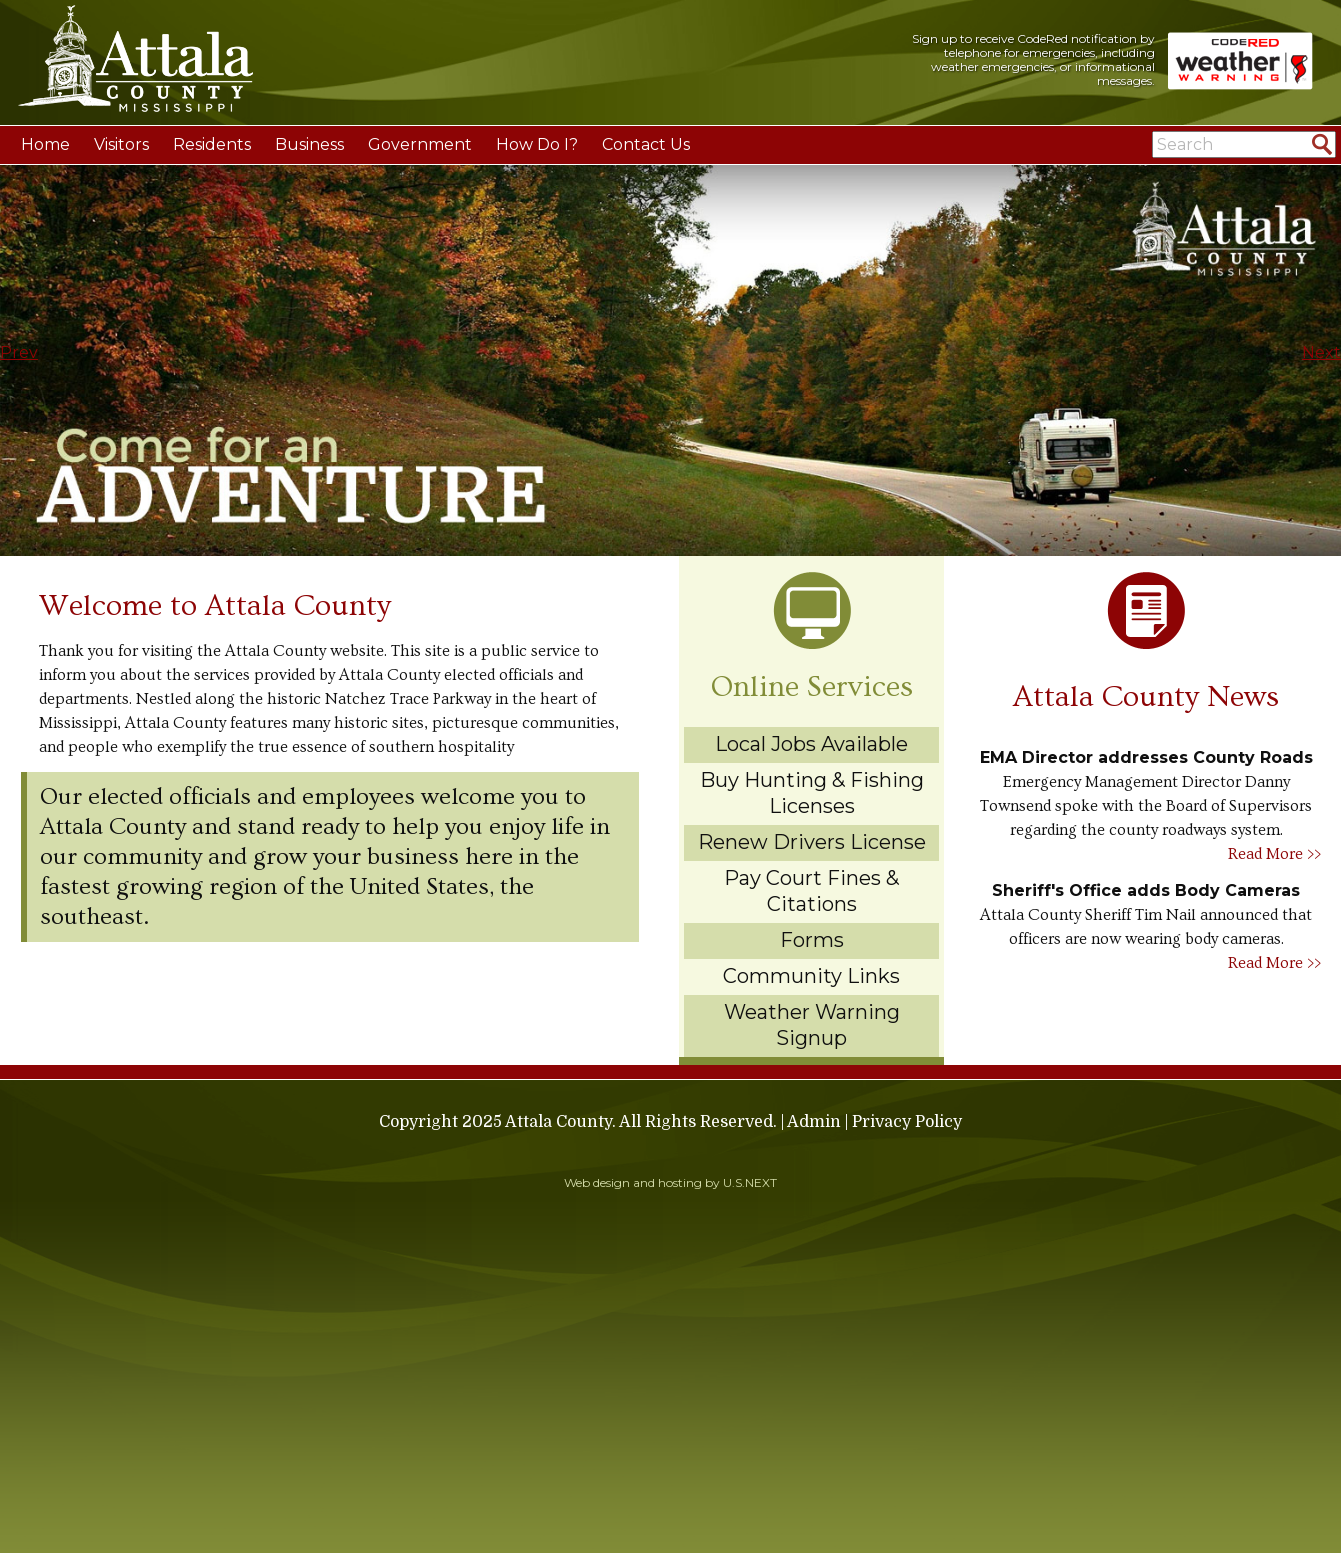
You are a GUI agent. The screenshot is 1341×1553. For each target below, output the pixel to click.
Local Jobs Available (811, 744)
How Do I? (537, 144)
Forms (812, 940)
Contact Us (646, 144)
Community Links (811, 976)
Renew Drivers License (812, 842)
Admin (814, 1122)
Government (420, 144)
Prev (19, 352)
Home (45, 144)
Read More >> (1274, 854)
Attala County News (1146, 697)
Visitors (121, 144)
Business (309, 144)
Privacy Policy (907, 1122)
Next (1321, 352)
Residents (212, 144)
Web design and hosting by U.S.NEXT (670, 1182)
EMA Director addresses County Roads (1146, 757)
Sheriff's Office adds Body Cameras (1146, 890)
